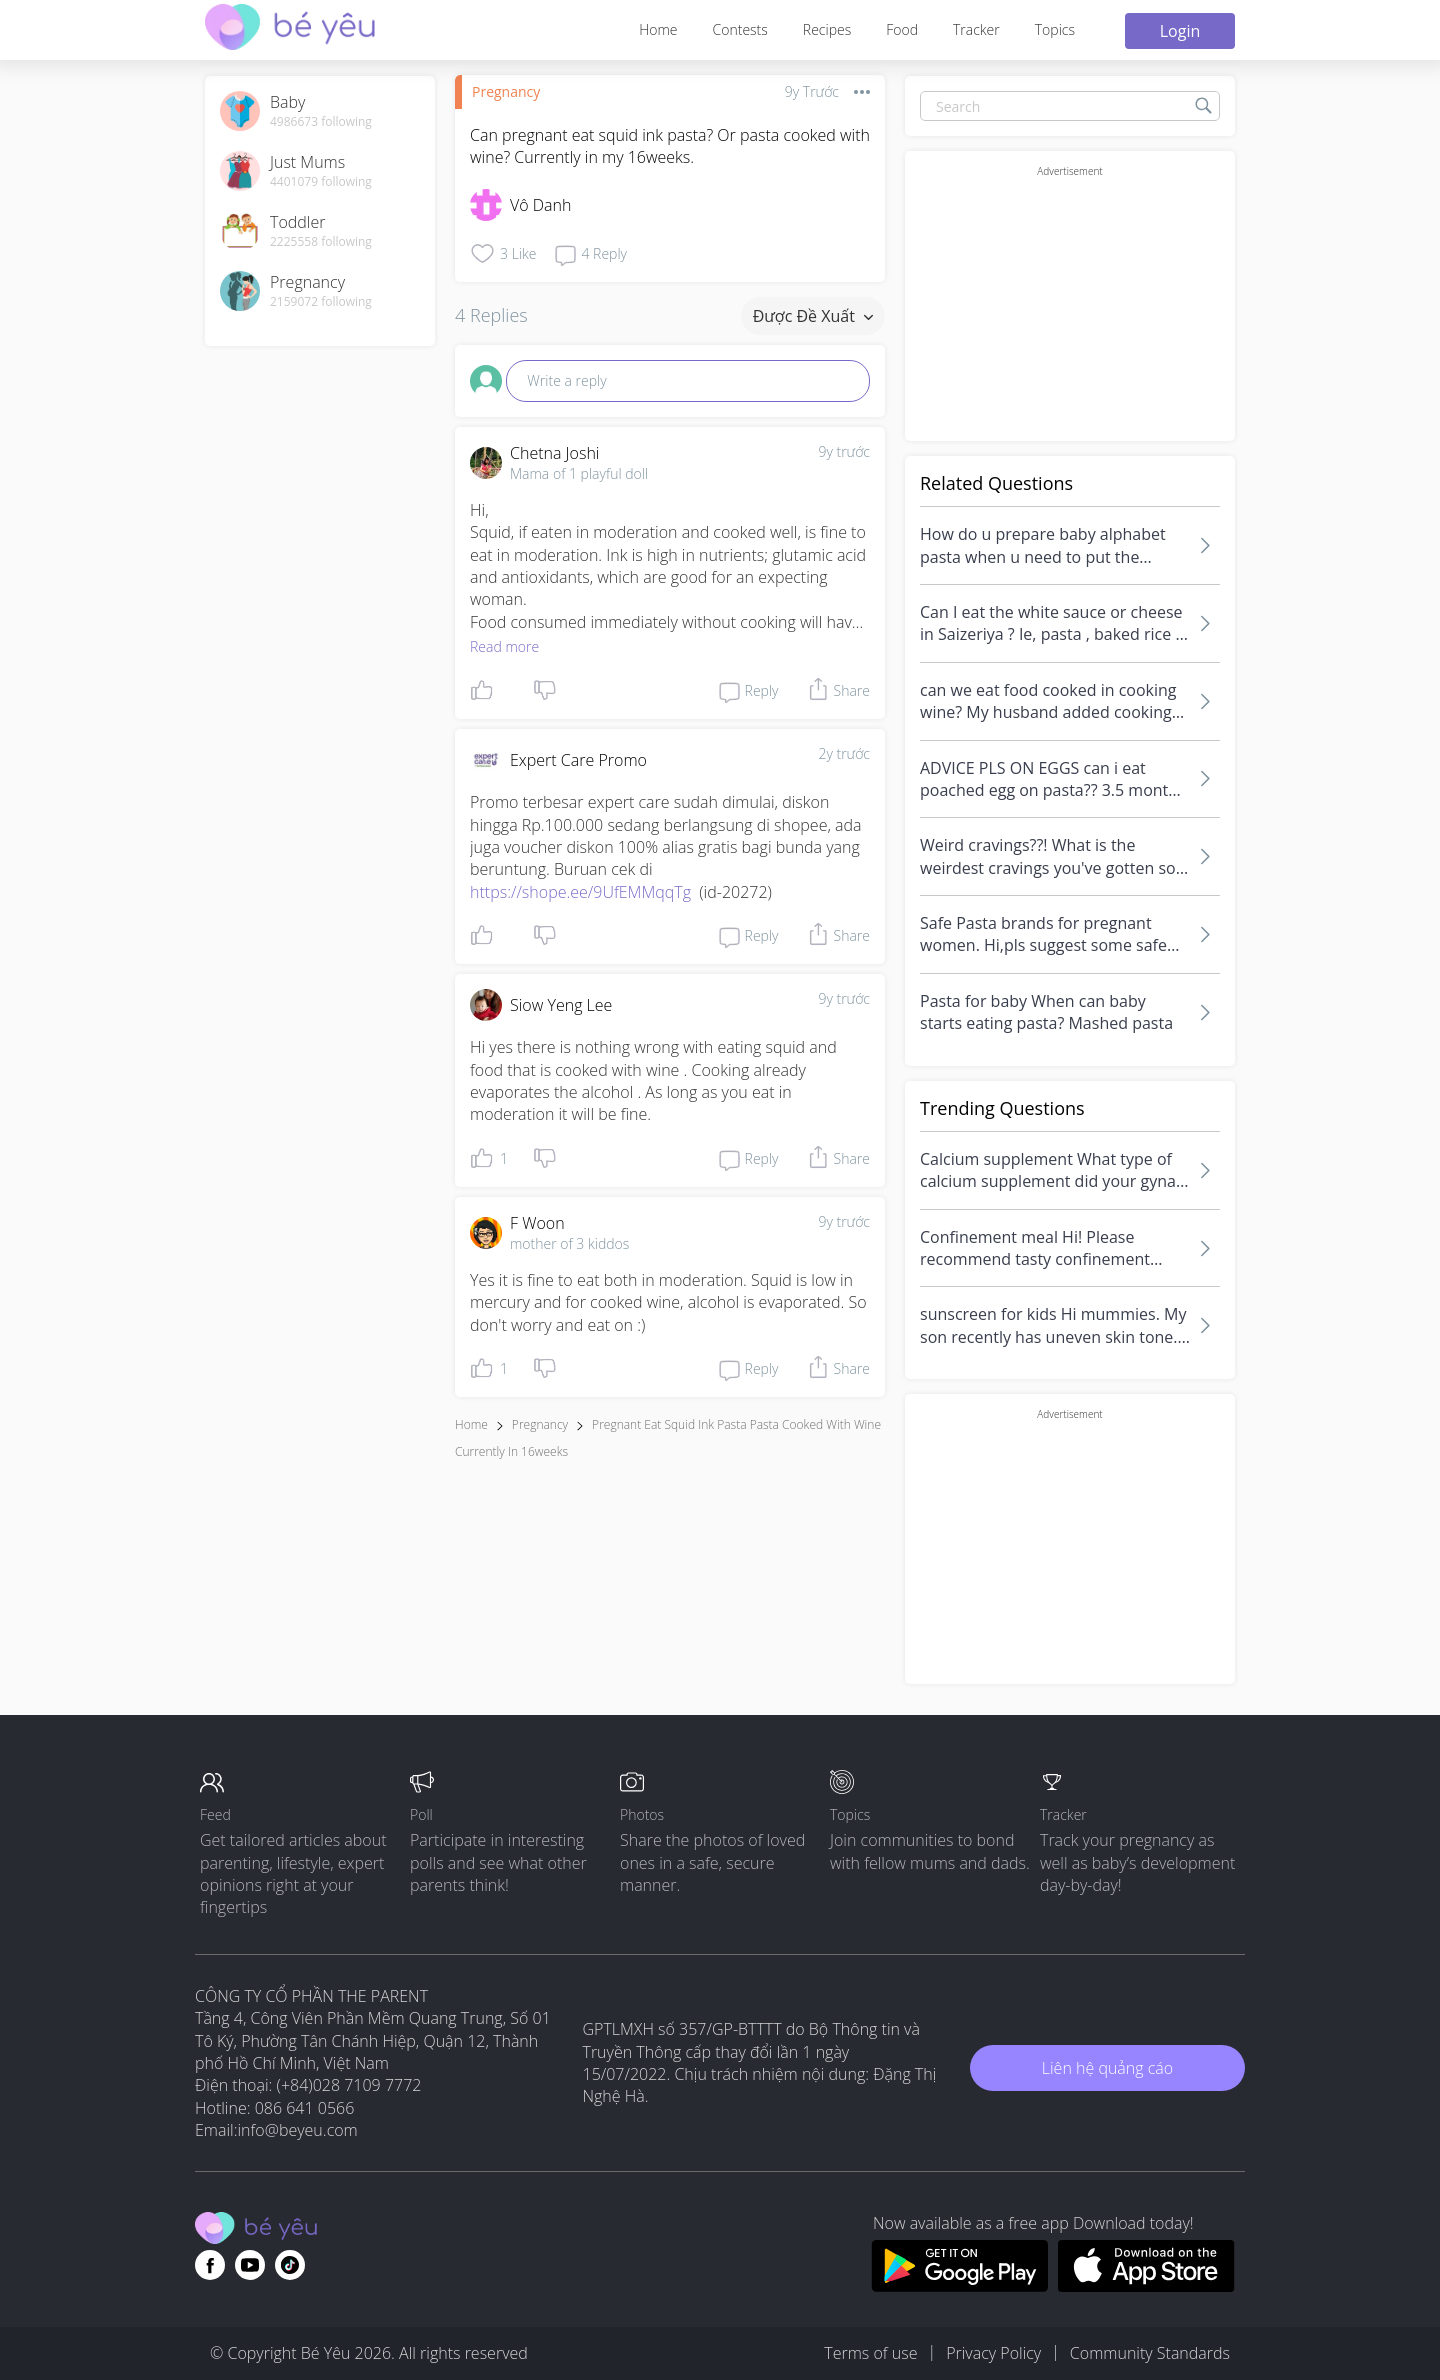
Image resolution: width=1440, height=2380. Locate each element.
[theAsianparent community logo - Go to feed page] (290, 29)
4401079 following (321, 182)
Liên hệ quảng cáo (1107, 2068)
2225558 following (321, 242)
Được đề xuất (813, 316)
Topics (1055, 29)
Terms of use (870, 2353)
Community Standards (1150, 2353)
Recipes (827, 29)
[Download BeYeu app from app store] (1146, 2286)
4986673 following (321, 122)
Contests (740, 29)
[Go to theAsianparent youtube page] (250, 2265)
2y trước (844, 753)
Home (658, 29)
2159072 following (321, 302)
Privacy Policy (993, 2353)
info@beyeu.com (298, 2130)
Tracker (976, 29)
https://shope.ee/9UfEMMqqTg (580, 892)
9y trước (844, 451)
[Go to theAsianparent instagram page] (290, 2265)
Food (902, 29)
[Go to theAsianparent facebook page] (210, 2265)
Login (1180, 31)
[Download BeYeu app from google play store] (959, 2286)
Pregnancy (506, 91)
